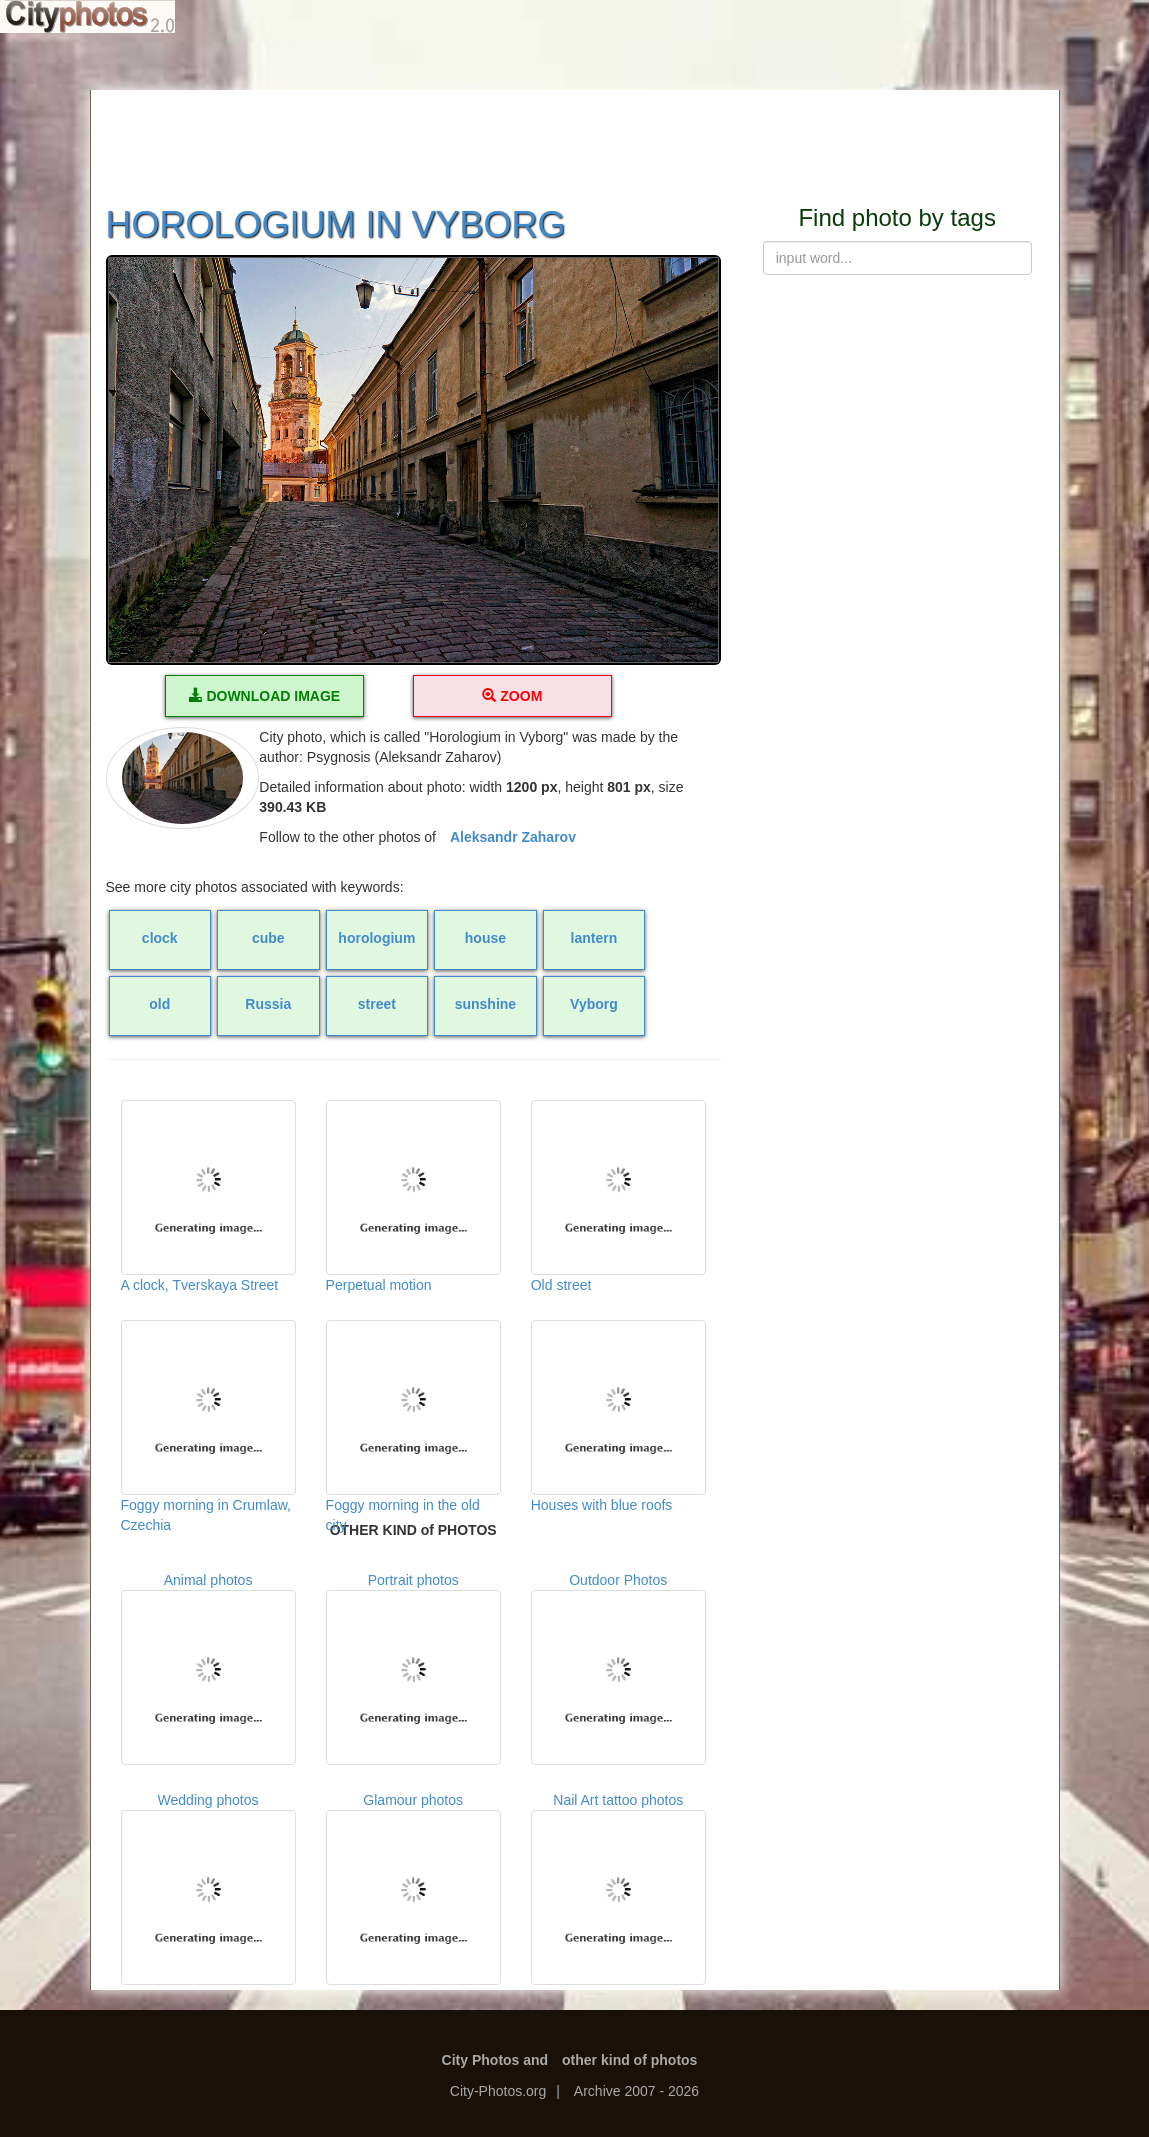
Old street (618, 1196)
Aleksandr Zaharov (513, 837)
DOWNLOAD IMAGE (265, 696)
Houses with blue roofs (618, 1416)
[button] (413, 460)
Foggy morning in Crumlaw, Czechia (208, 1420)
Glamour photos (413, 1888)
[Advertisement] (575, 135)
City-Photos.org (498, 2091)
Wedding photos (208, 1888)
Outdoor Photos (618, 1668)
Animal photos (208, 1668)
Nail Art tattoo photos (618, 1888)
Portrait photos (413, 1668)
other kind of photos (629, 2060)
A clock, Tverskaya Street (208, 1196)
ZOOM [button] (512, 696)
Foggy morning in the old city (413, 1420)
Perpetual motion (413, 1196)
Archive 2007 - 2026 (636, 2091)
